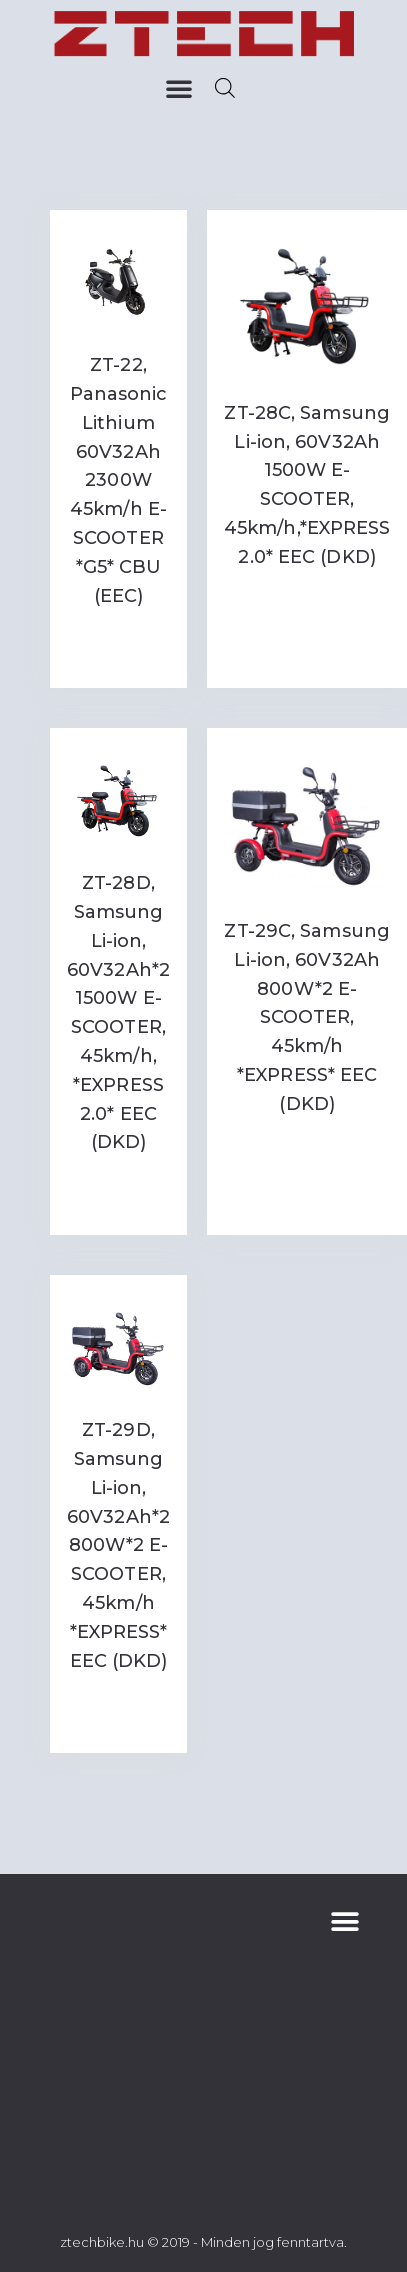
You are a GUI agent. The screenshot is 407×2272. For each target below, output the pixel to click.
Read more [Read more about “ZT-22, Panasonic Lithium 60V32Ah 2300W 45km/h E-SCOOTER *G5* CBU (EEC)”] (118, 644)
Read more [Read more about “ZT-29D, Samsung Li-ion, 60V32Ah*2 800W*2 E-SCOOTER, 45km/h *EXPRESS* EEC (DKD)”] (118, 1709)
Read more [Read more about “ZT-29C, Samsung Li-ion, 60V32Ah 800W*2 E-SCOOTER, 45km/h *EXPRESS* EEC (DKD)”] (307, 1144)
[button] (179, 88)
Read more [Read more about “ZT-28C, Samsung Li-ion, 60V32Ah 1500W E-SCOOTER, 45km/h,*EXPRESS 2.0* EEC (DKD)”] (307, 598)
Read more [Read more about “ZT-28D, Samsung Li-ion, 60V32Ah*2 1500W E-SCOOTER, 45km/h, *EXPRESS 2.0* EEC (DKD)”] (118, 1191)
